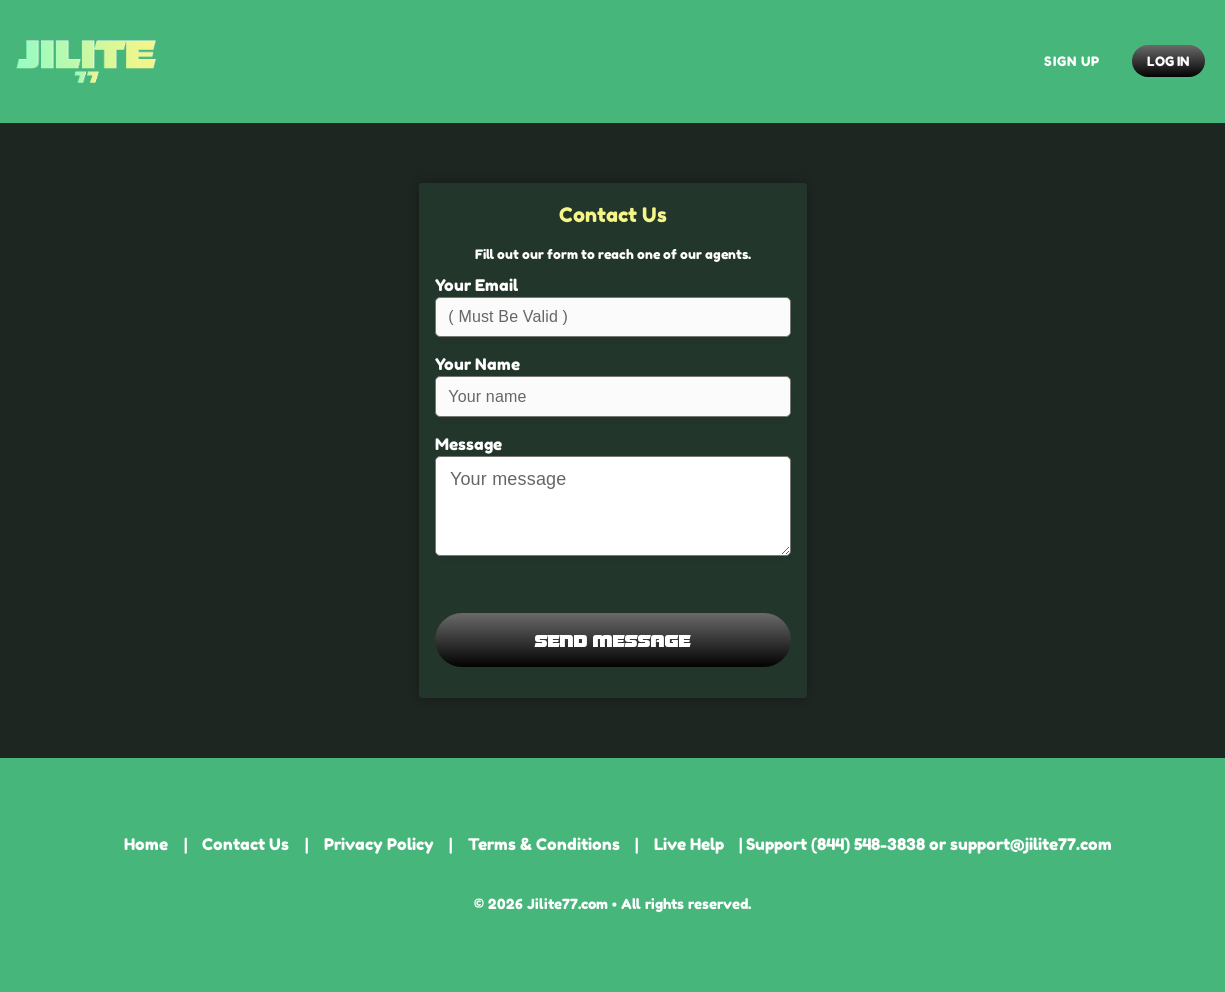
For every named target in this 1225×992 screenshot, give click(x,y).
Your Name (477, 364)
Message (468, 444)
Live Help (689, 844)
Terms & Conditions (544, 844)
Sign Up (1072, 61)
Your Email (476, 285)
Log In (1168, 61)
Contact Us (245, 844)
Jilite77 (86, 62)
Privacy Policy (379, 844)
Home (146, 844)
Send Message (613, 639)
